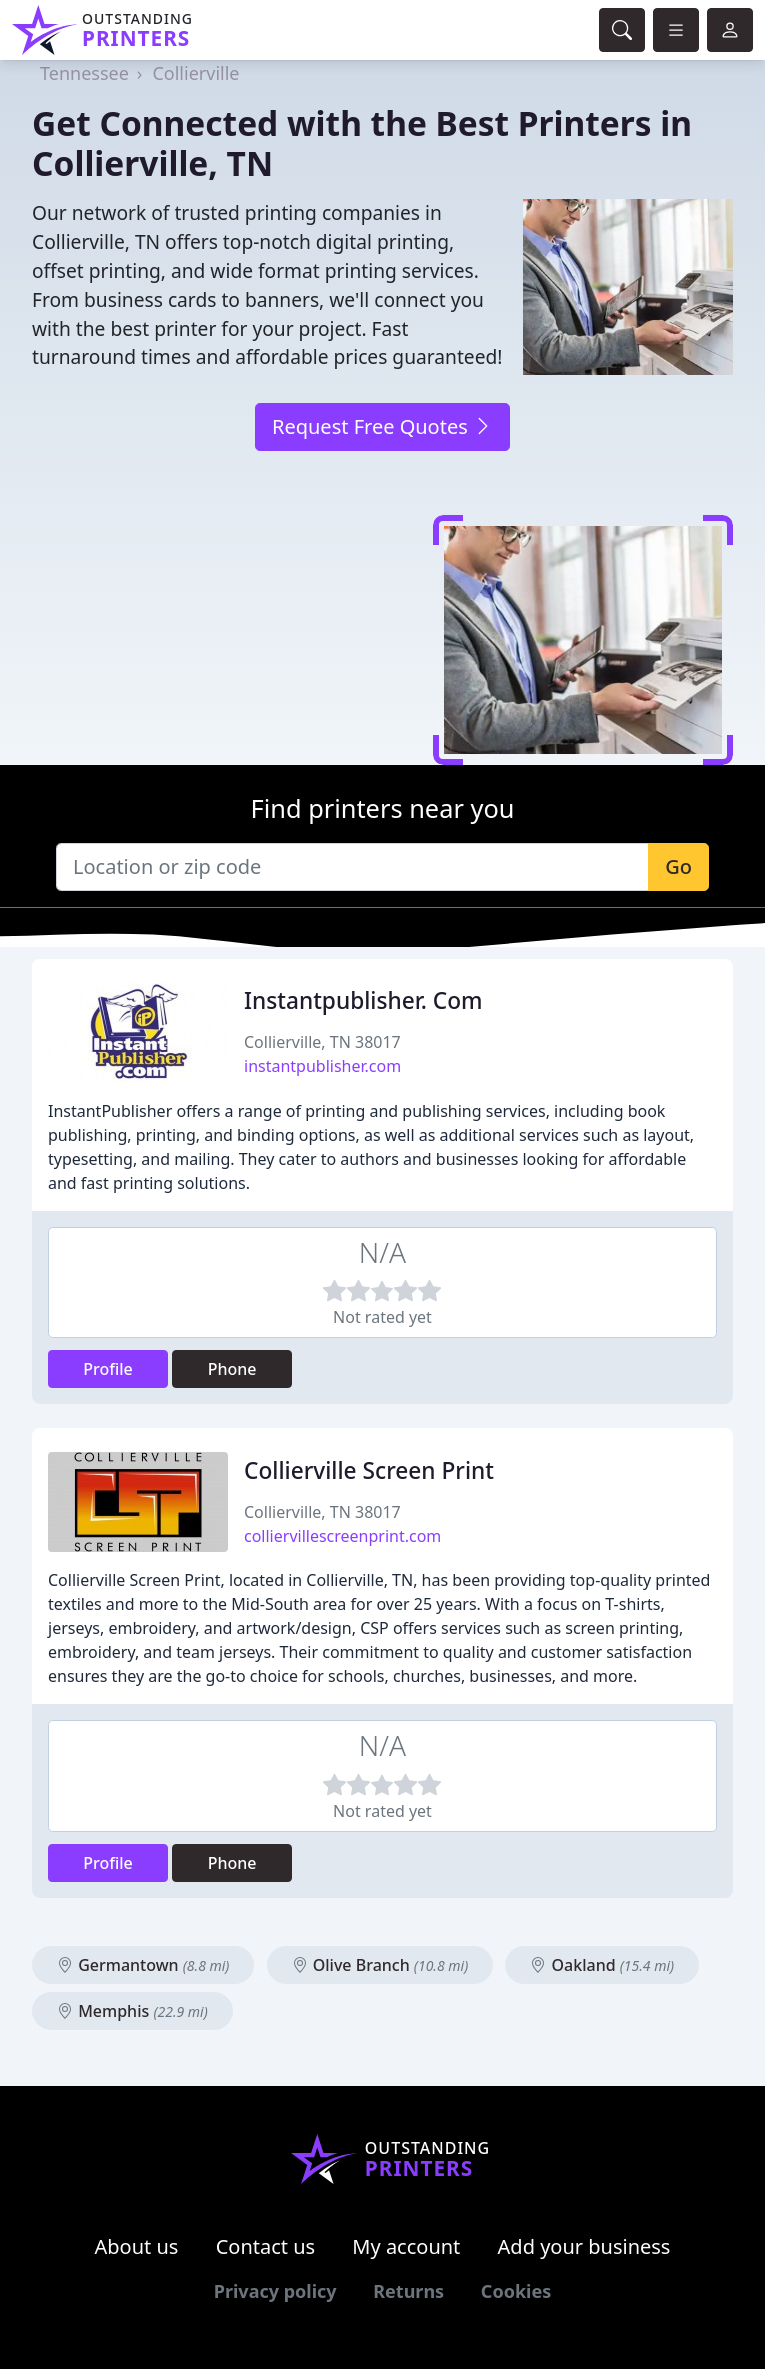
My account (406, 2246)
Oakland (602, 1965)
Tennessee (84, 73)
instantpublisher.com (322, 1066)
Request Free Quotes (382, 426)
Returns (408, 2291)
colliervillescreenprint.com (342, 1536)
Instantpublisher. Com (363, 1000)
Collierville (195, 73)
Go (678, 866)
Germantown (143, 1965)
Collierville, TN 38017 (322, 1042)
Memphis (132, 2011)
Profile (108, 1369)
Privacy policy (275, 2291)
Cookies (516, 2291)
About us (137, 2246)
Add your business (584, 2246)
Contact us (266, 2246)
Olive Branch (380, 1965)
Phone (232, 1369)
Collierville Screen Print (369, 1470)
